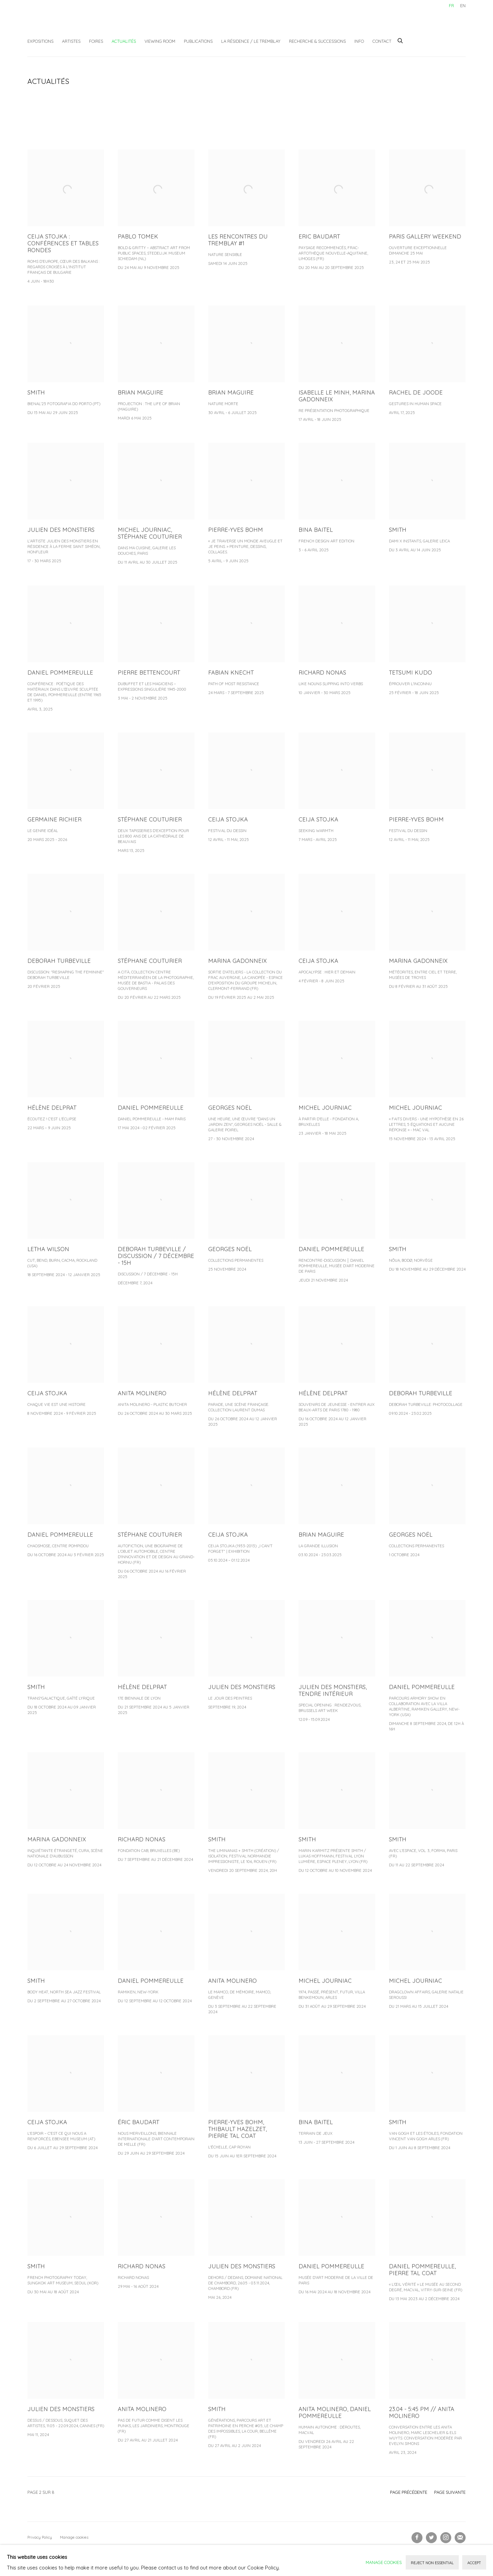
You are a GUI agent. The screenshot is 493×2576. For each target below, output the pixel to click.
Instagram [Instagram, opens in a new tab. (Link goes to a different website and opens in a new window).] (445, 2537)
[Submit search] (400, 39)
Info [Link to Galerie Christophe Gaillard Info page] (359, 41)
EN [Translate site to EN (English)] (463, 5)
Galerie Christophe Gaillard (78, 22)
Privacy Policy (39, 2537)
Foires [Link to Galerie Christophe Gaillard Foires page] (96, 41)
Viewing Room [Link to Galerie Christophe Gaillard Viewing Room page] (159, 41)
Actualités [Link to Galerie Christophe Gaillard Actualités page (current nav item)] (124, 41)
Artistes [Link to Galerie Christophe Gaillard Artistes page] (71, 41)
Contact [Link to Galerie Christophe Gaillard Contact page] (381, 41)
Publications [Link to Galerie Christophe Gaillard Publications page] (198, 41)
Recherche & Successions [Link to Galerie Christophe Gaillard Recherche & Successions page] (317, 41)
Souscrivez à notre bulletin (460, 2537)
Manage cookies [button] (74, 2537)
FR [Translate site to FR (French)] (451, 5)
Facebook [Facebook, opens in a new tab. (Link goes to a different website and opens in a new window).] (417, 2537)
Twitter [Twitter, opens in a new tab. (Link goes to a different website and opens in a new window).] (431, 2537)
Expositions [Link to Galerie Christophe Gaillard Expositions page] (40, 41)
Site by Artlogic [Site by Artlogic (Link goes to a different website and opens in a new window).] (137, 2548)
